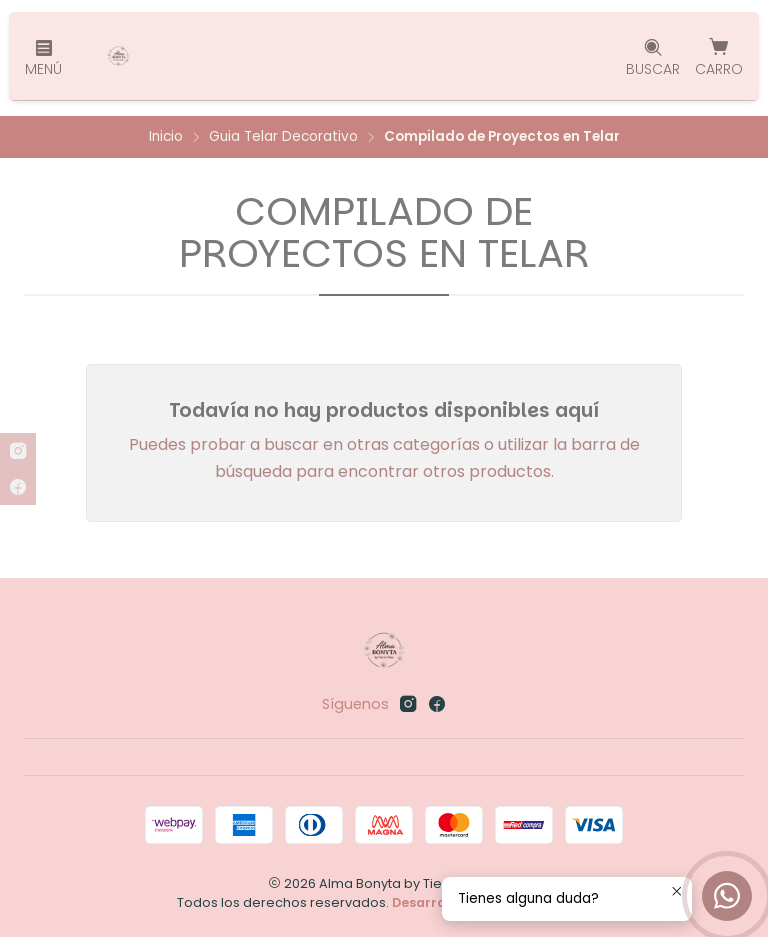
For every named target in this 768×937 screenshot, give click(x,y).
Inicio (166, 137)
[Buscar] (653, 56)
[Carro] (719, 56)
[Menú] (43, 56)
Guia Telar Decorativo (283, 137)
